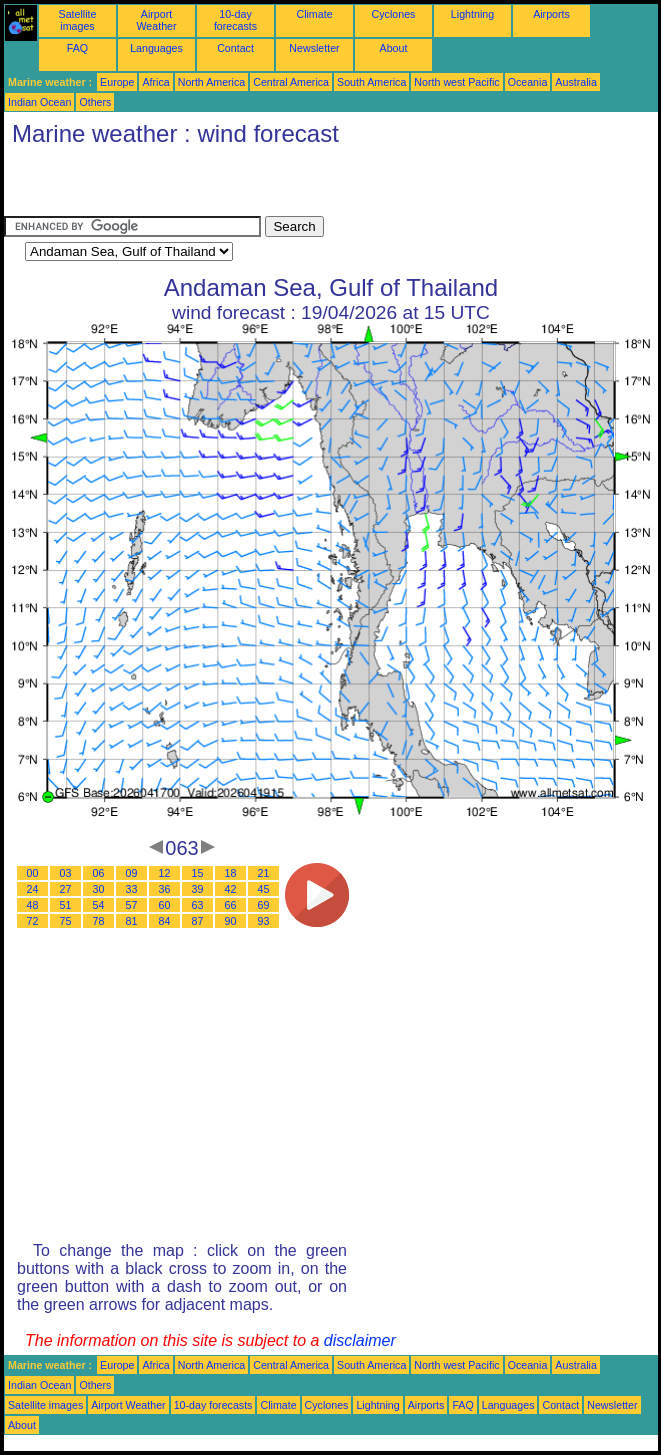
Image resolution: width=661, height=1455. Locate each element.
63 (198, 905)
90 (231, 921)
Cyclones (394, 14)
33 (132, 889)
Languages (156, 48)
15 (198, 873)
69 (264, 905)
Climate (314, 14)
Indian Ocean (39, 102)
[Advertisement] (238, 186)
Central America (291, 82)
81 (132, 921)
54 (99, 905)
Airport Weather (156, 20)
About (394, 48)
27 (66, 889)
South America (371, 82)
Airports (551, 14)
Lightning (472, 14)
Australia (575, 82)
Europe (117, 82)
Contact (235, 48)
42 (231, 889)
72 (33, 921)
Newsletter (314, 48)
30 (99, 889)
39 (198, 889)
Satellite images (78, 20)
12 (165, 873)
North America (212, 82)
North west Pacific (456, 82)
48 (33, 905)
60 (165, 905)
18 (231, 873)
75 (66, 921)
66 (231, 905)
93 (264, 921)
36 (165, 889)
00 (33, 873)
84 (165, 921)
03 (66, 873)
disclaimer (360, 1340)
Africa (155, 82)
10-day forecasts (235, 20)
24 (33, 889)
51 (66, 905)
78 (99, 921)
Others (95, 102)
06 (99, 873)
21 (264, 873)
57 (132, 905)
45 (264, 889)
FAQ (77, 48)
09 (132, 873)
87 (198, 921)
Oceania (528, 82)
